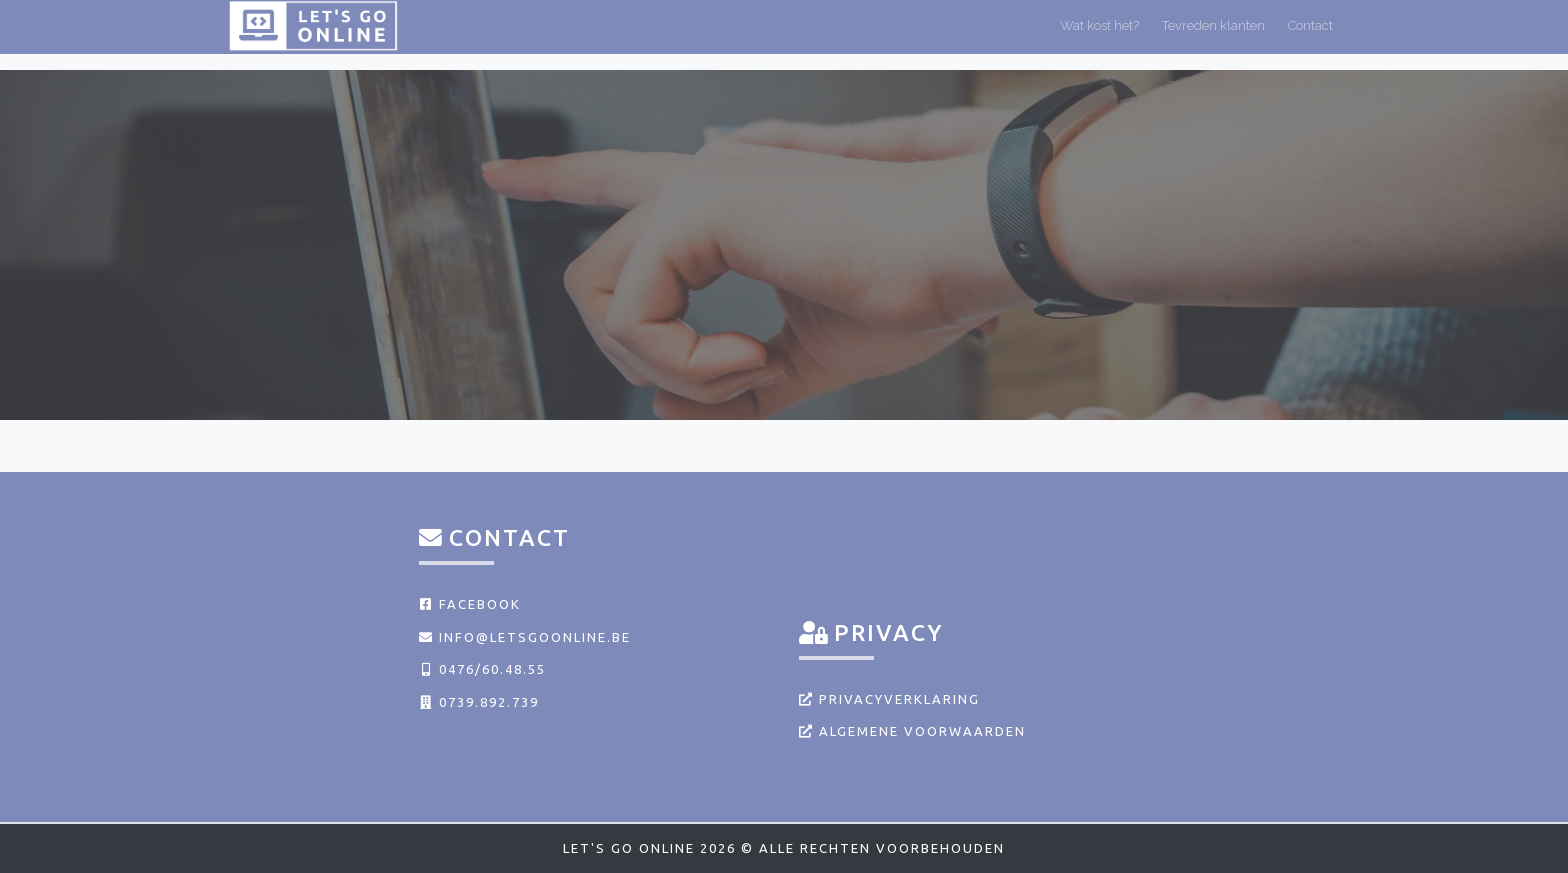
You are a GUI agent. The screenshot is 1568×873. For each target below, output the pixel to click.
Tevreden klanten (1213, 33)
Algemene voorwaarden (912, 731)
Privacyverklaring (889, 699)
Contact (1310, 33)
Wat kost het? (1099, 33)
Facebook (470, 604)
